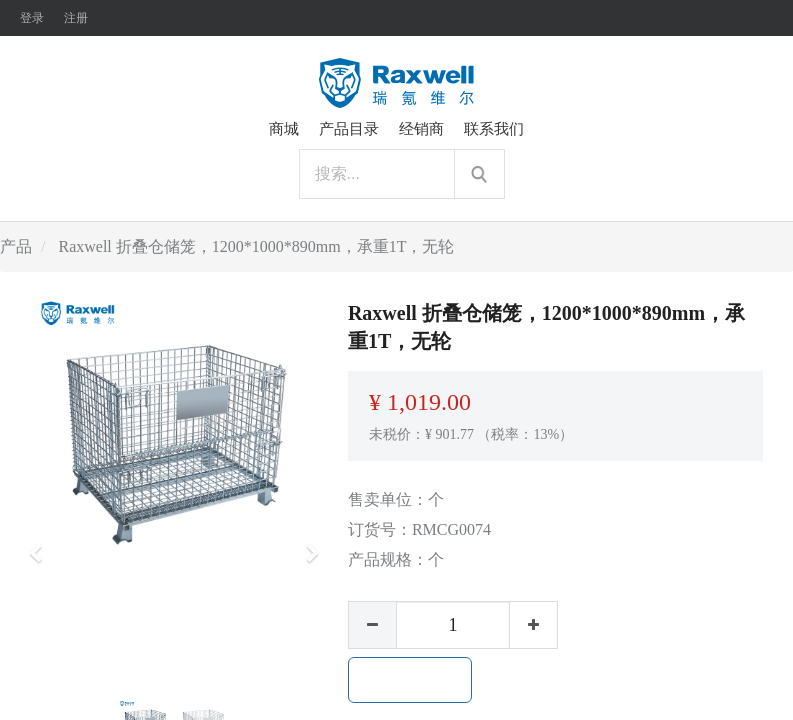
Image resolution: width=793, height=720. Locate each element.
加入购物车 (410, 680)
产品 (16, 246)
